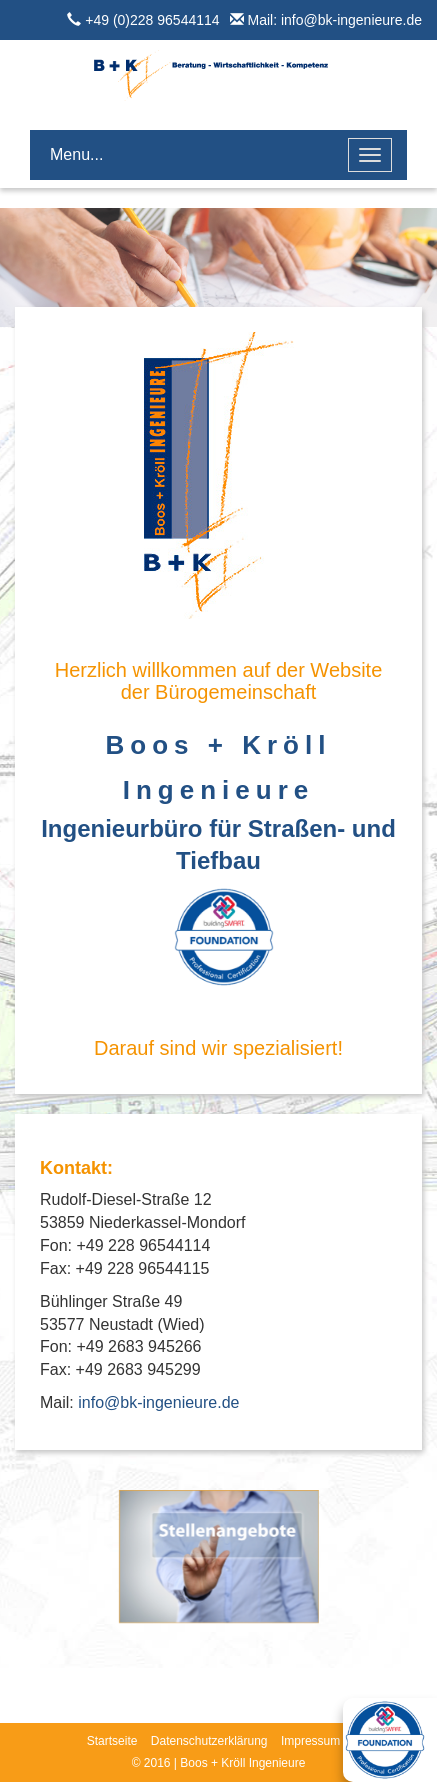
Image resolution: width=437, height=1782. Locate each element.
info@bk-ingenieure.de (158, 1402)
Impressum (310, 1741)
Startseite (112, 1741)
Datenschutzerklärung (209, 1741)
